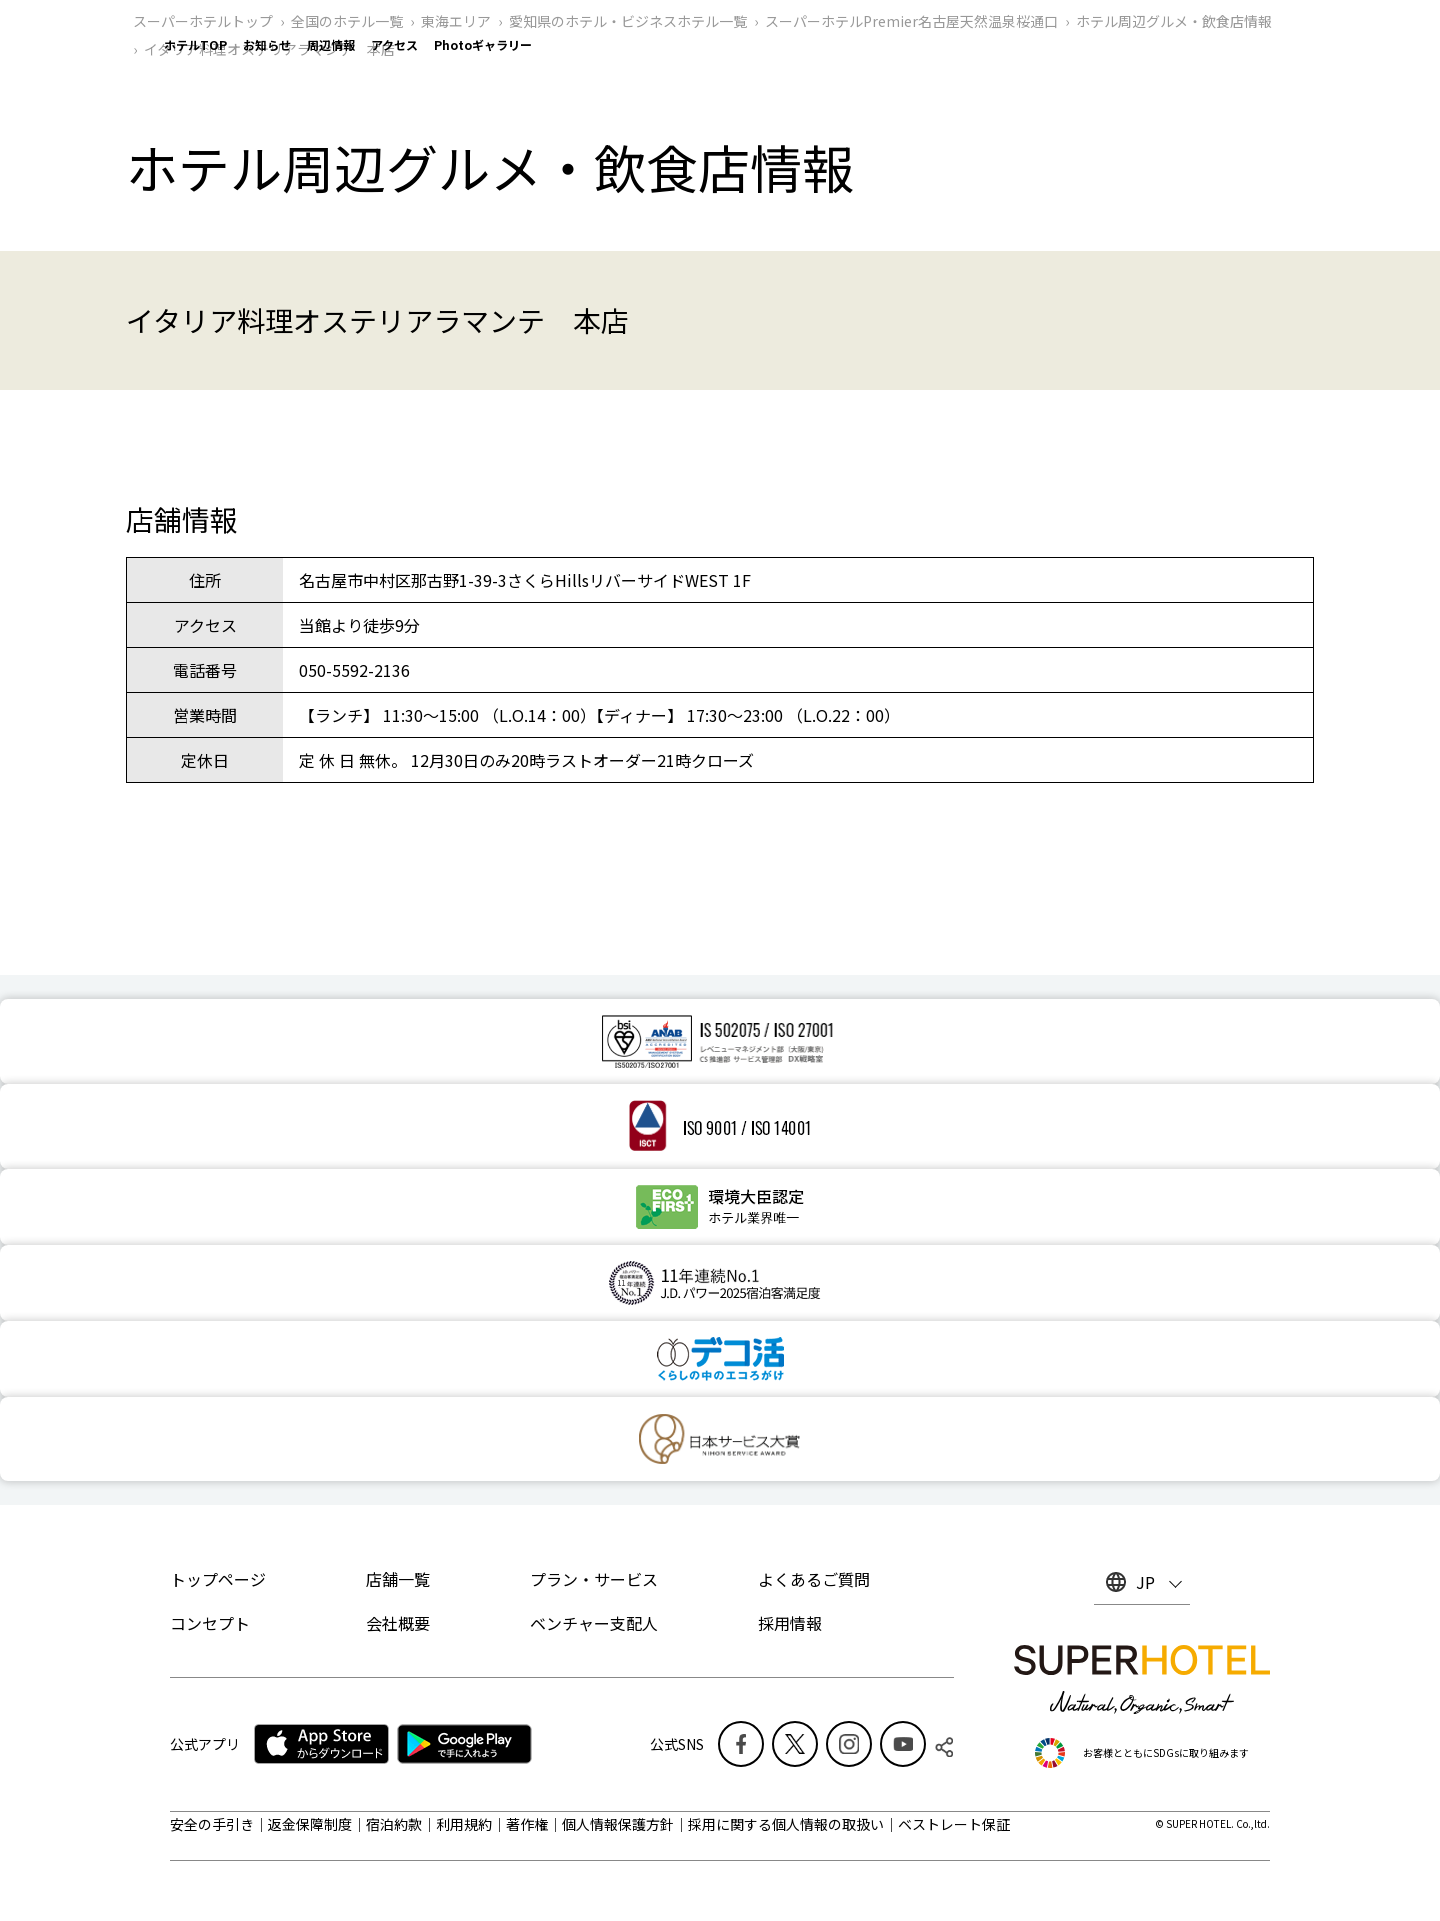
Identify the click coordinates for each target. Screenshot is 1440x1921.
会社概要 (398, 1623)
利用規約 (464, 1824)
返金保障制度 (310, 1824)
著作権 (527, 1824)
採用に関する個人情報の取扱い (786, 1824)
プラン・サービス (594, 1579)
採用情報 (790, 1623)
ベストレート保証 (954, 1824)
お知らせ (267, 44)
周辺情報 (331, 44)
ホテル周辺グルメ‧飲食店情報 (1174, 21)
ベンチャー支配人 (594, 1623)
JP (1145, 1582)
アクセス (394, 44)
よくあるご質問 (814, 1579)
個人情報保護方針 (618, 1824)
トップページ (218, 1579)
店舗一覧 (398, 1579)
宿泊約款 (394, 1824)
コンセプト (210, 1623)
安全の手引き (212, 1824)
